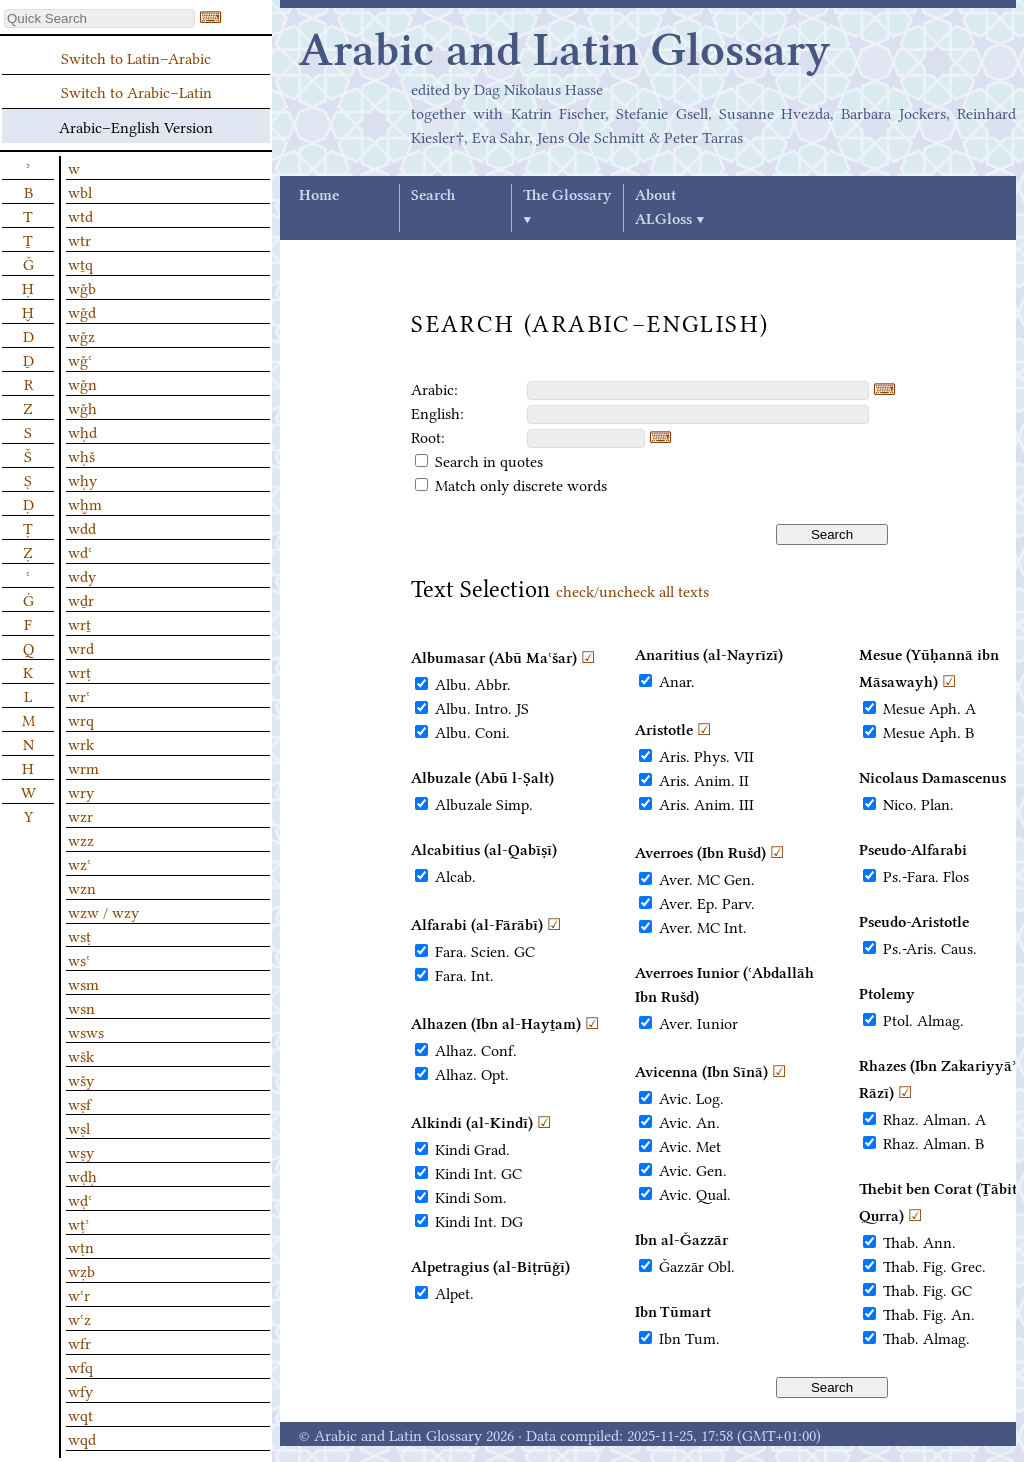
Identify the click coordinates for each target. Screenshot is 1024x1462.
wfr (79, 1342)
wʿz (79, 1318)
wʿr (79, 1294)
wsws (86, 1031)
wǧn (82, 383)
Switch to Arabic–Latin (136, 91)
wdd (82, 527)
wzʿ (79, 863)
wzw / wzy (103, 911)
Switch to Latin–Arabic (136, 57)
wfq (80, 1366)
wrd (81, 647)
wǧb (82, 287)
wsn (81, 1007)
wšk (81, 1055)
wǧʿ (80, 359)
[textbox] (698, 390)
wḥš (81, 455)
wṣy (81, 1151)
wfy (80, 1390)
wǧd (82, 311)
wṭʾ (78, 1223)
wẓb (81, 1270)
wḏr (81, 599)
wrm (83, 767)
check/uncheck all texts (632, 590)
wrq (81, 719)
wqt (80, 1414)
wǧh (82, 407)
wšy (81, 1079)
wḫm (85, 503)
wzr (80, 815)
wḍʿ (80, 1199)
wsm (83, 983)
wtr (79, 239)
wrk (81, 743)
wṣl (79, 1127)
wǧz (81, 335)
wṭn (81, 1246)
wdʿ (80, 551)
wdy (82, 575)
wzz (81, 839)
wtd (80, 215)
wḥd (82, 431)
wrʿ (79, 695)
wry (81, 791)
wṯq (80, 263)
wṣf (79, 1103)
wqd (82, 1438)
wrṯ (79, 623)
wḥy (82, 479)
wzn (82, 887)
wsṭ (79, 935)
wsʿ (79, 959)
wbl (80, 191)
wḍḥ (82, 1175)
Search (433, 196)
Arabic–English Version (136, 126)
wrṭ (79, 671)
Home (319, 196)
